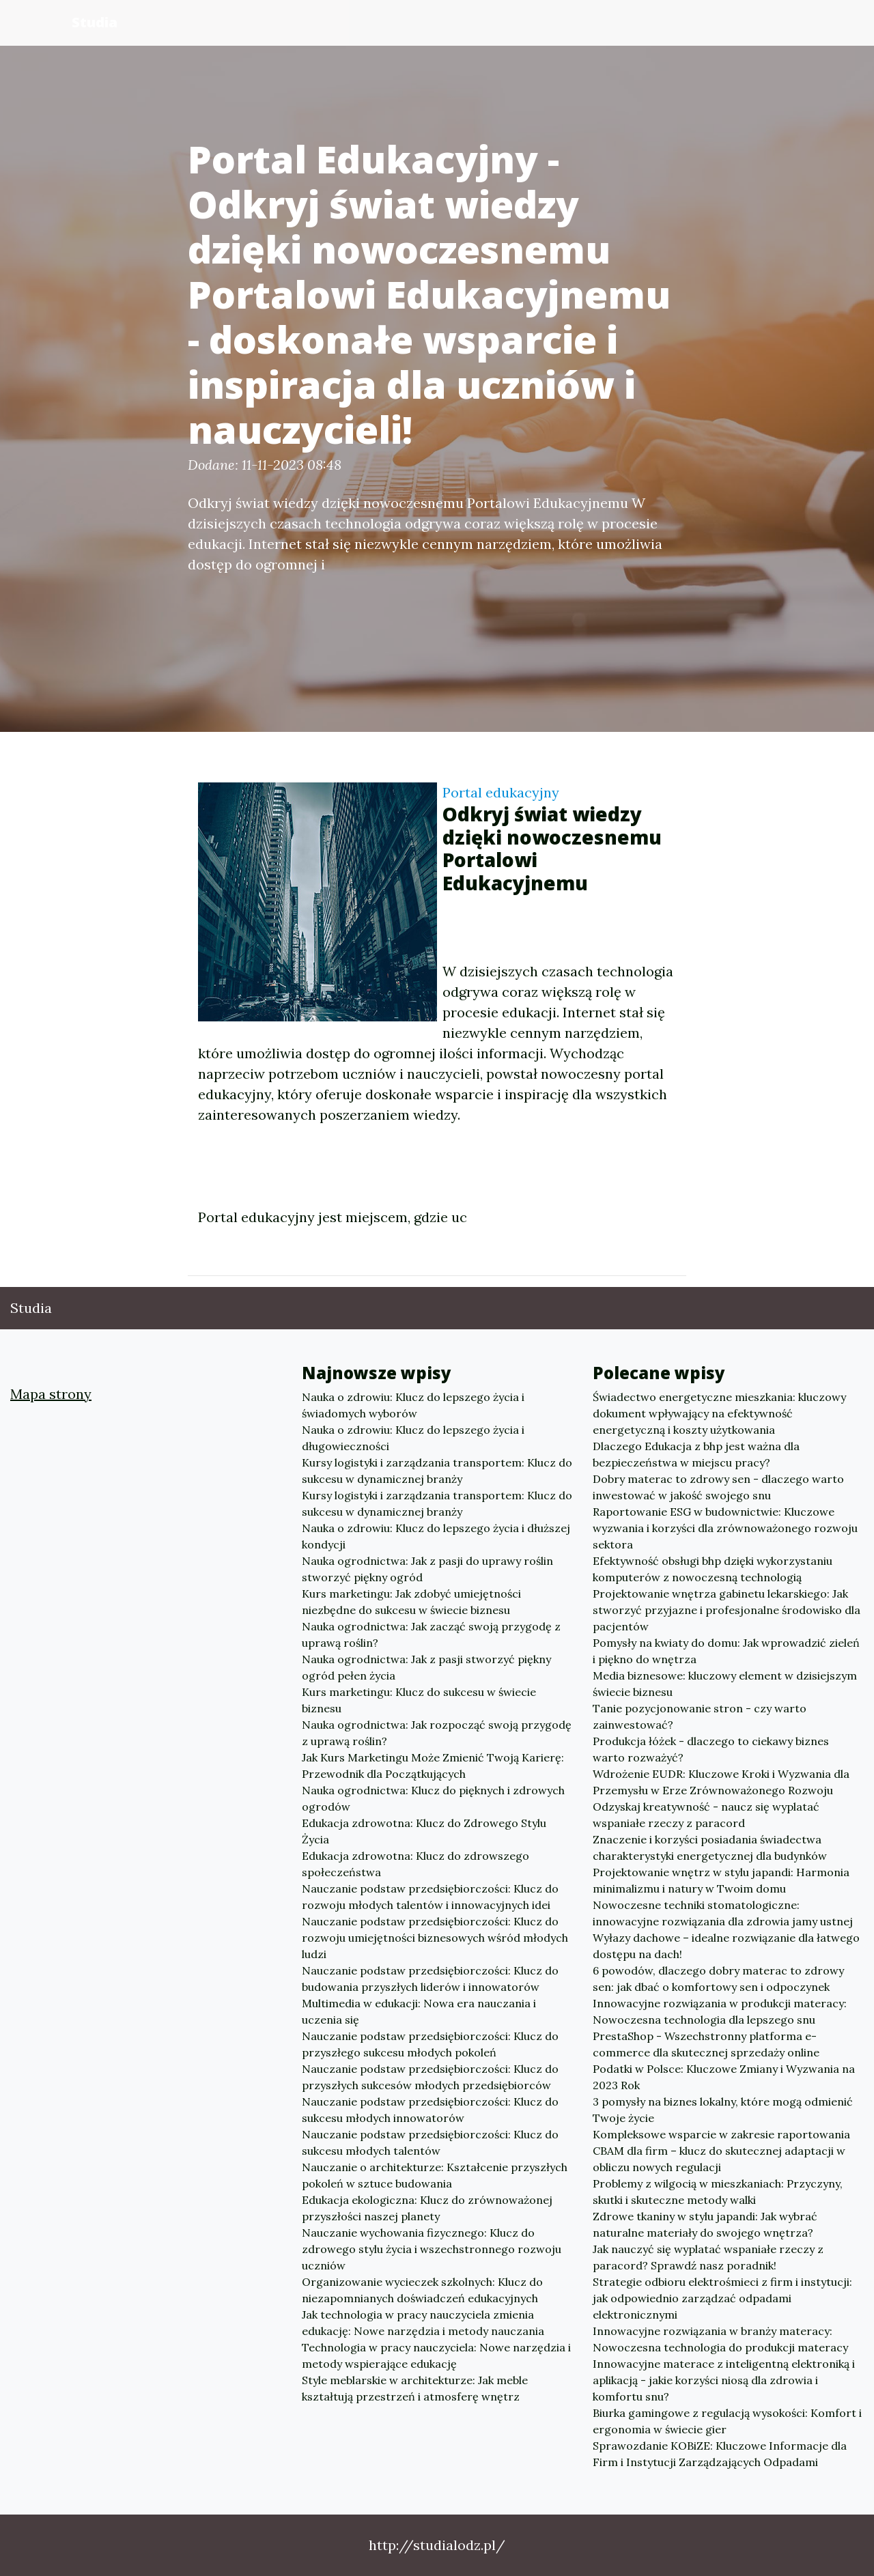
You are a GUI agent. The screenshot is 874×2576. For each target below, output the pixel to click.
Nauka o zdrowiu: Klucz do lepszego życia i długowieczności (413, 1438)
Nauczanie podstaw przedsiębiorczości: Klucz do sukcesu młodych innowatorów (430, 2110)
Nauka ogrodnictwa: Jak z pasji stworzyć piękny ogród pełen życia (426, 1667)
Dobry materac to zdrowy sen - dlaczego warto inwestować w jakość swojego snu (718, 1487)
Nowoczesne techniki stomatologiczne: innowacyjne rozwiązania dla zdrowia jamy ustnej (723, 1913)
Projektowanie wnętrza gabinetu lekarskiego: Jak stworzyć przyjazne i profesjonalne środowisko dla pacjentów (726, 1610)
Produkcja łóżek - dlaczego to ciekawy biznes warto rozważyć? (711, 1749)
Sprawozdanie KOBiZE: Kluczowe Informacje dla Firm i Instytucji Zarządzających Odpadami (720, 2454)
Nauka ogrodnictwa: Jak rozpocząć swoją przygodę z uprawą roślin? (437, 1733)
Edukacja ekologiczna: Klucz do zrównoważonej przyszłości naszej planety (427, 2208)
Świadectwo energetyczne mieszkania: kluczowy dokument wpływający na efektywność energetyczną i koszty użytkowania (719, 1413)
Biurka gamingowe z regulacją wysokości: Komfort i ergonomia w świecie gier (727, 2421)
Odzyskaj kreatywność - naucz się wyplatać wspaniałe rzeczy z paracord (706, 1815)
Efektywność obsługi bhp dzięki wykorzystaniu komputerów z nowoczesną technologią (712, 1569)
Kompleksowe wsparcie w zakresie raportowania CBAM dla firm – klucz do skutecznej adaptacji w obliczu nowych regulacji (721, 2150)
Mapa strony (50, 1393)
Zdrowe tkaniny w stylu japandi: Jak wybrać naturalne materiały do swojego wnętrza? (705, 2224)
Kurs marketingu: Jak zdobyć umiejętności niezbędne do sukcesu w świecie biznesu (411, 1602)
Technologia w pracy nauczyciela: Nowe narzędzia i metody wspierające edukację (436, 2355)
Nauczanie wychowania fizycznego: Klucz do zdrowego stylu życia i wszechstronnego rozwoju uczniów (431, 2249)
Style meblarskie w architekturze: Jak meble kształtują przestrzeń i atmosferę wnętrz (415, 2388)
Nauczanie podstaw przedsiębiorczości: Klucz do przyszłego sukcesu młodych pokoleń (430, 2044)
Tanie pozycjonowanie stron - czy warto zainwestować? (699, 1716)
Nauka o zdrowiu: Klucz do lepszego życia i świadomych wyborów (413, 1405)
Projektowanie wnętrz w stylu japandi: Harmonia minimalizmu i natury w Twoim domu (721, 1880)
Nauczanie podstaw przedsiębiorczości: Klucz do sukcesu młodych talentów (430, 2142)
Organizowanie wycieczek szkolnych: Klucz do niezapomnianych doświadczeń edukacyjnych (422, 2290)
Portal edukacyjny (500, 792)
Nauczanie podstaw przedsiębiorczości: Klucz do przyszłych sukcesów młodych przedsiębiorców (430, 2077)
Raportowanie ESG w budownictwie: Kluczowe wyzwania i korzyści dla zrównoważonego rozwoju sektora (725, 1528)
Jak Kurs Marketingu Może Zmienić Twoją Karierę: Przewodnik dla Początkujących (433, 1766)
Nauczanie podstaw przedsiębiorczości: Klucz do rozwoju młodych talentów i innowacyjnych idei (430, 1897)
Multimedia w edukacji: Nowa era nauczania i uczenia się (419, 2011)
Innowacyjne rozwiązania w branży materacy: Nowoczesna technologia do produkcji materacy (720, 2339)
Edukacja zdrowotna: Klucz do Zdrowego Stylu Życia (424, 1831)
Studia (94, 22)
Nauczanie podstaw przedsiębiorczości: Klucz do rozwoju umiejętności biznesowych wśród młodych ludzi (435, 1937)
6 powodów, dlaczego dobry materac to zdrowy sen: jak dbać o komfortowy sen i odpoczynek (718, 1979)
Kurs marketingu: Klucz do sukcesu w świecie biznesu (419, 1700)
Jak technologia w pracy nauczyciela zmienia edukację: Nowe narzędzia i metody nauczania (423, 2323)
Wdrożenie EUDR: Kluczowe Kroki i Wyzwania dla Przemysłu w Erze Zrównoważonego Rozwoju (721, 1782)
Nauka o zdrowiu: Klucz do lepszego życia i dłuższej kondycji (436, 1536)
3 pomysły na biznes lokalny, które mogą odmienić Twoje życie (723, 2110)
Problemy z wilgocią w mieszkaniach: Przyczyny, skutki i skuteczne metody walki (718, 2192)
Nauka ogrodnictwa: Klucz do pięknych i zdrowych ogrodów (433, 1798)
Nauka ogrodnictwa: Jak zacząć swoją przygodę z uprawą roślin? (431, 1634)
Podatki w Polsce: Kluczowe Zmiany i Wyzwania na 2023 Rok (724, 2077)
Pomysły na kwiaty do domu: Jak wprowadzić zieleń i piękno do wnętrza (726, 1651)
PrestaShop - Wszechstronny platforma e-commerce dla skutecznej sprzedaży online (706, 2044)
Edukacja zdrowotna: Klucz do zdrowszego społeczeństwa (415, 1864)
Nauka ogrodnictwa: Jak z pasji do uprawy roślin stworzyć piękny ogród (427, 1569)
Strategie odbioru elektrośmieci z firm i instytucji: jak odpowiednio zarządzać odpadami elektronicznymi (722, 2298)
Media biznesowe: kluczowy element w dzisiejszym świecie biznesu (725, 1684)
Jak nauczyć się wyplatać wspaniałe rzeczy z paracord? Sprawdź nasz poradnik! (708, 2257)
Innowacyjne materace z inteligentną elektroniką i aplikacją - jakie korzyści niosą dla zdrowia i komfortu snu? (724, 2380)
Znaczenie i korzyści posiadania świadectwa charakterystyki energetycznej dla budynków (710, 1847)
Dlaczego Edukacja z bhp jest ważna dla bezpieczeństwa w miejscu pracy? (696, 1454)
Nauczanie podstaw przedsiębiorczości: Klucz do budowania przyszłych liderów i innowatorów (430, 1979)
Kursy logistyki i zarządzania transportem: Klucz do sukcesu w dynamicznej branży (437, 1471)
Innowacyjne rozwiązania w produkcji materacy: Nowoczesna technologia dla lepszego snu (720, 2011)
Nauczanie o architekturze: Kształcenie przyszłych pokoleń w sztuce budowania (434, 2175)
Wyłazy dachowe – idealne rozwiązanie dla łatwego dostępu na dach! (726, 1946)
